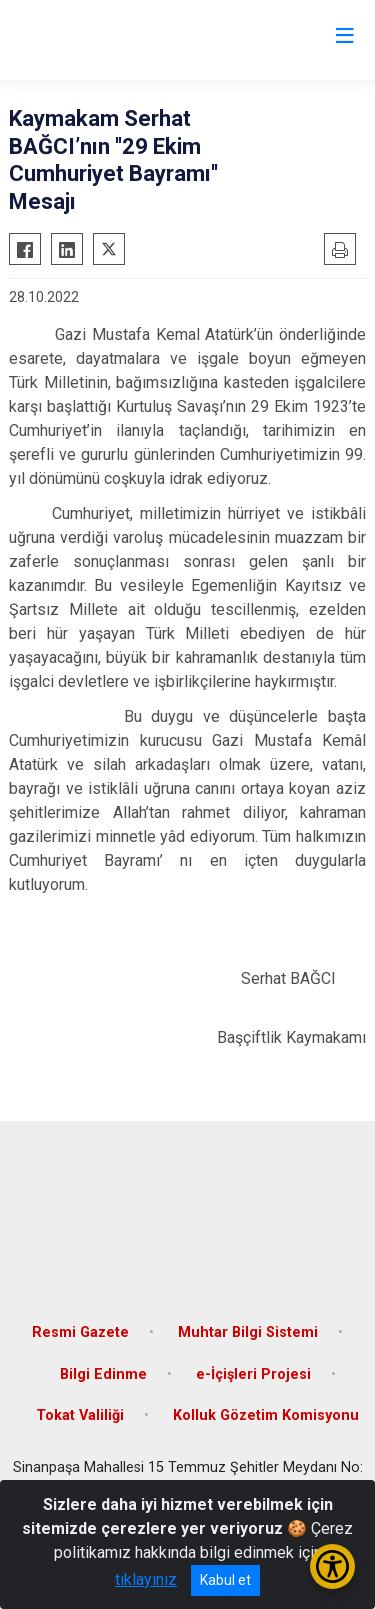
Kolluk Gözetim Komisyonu (266, 1415)
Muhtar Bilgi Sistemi (248, 1332)
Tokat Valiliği (80, 1415)
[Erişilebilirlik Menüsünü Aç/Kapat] (332, 1566)
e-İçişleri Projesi (253, 1374)
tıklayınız (146, 1579)
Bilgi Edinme (103, 1374)
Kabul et (225, 1580)
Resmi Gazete (80, 1332)
